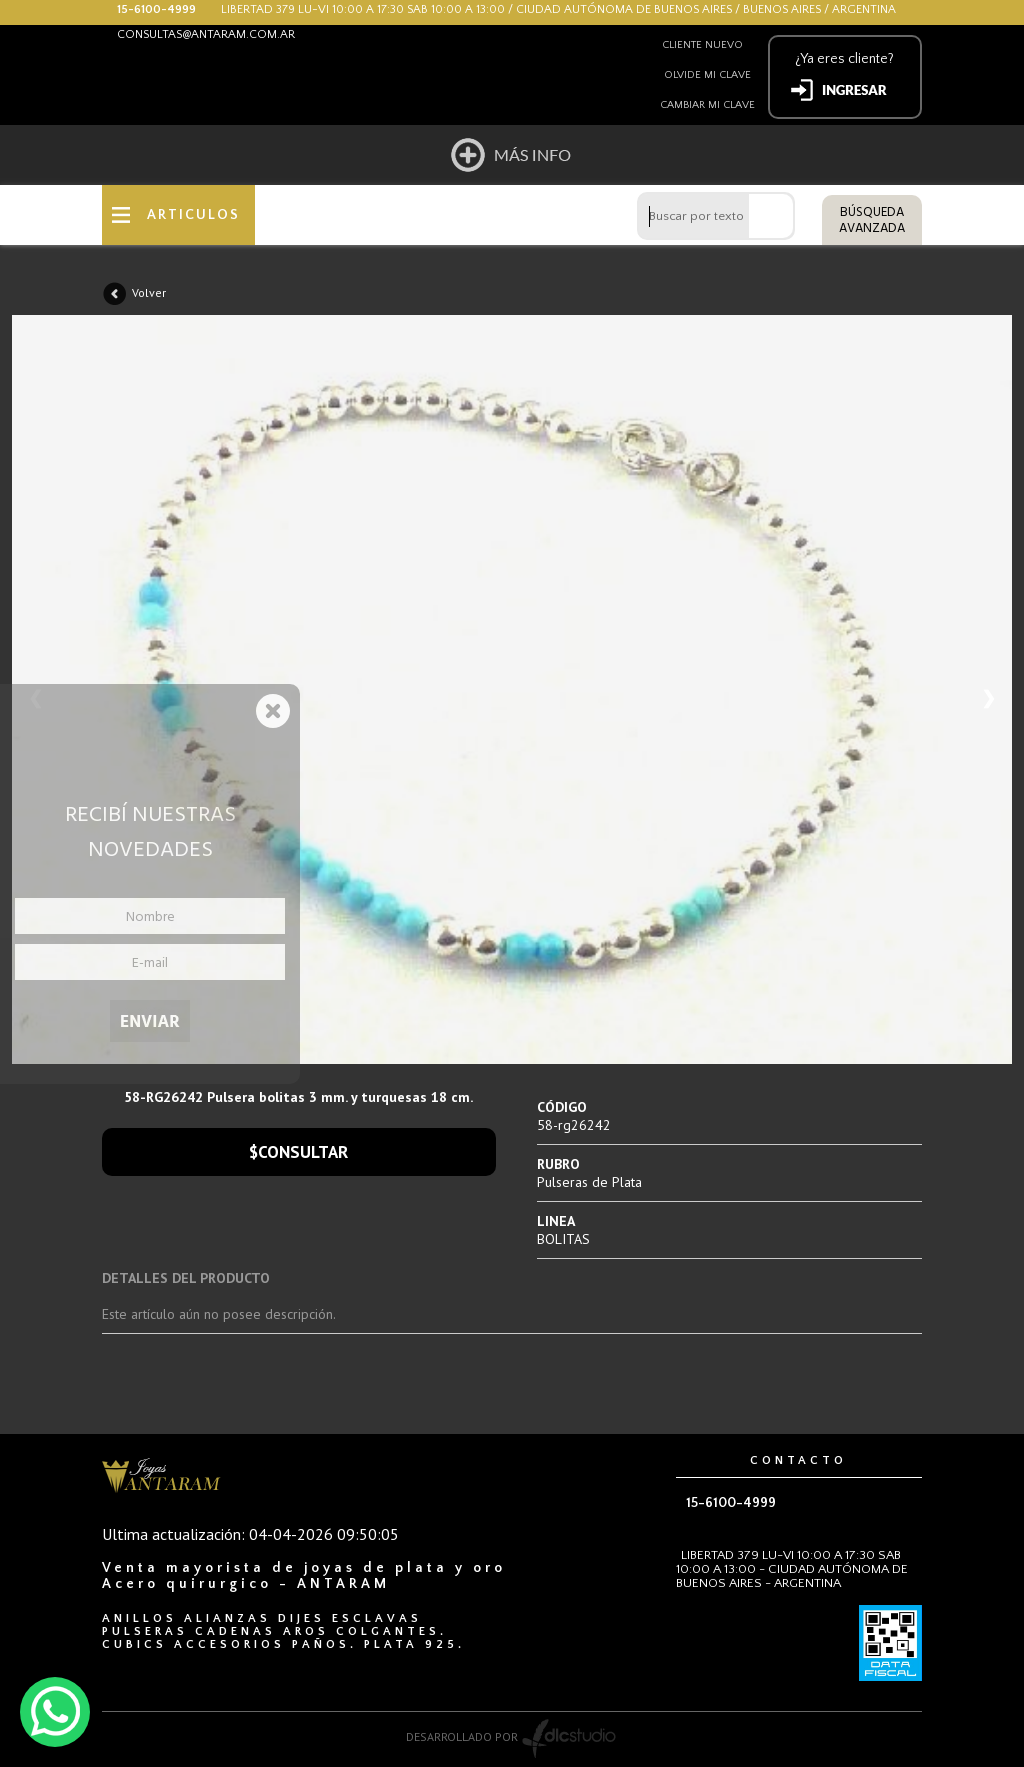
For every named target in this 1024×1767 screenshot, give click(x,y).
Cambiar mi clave (707, 105)
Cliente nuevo (702, 45)
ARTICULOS (193, 215)
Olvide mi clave (707, 75)
